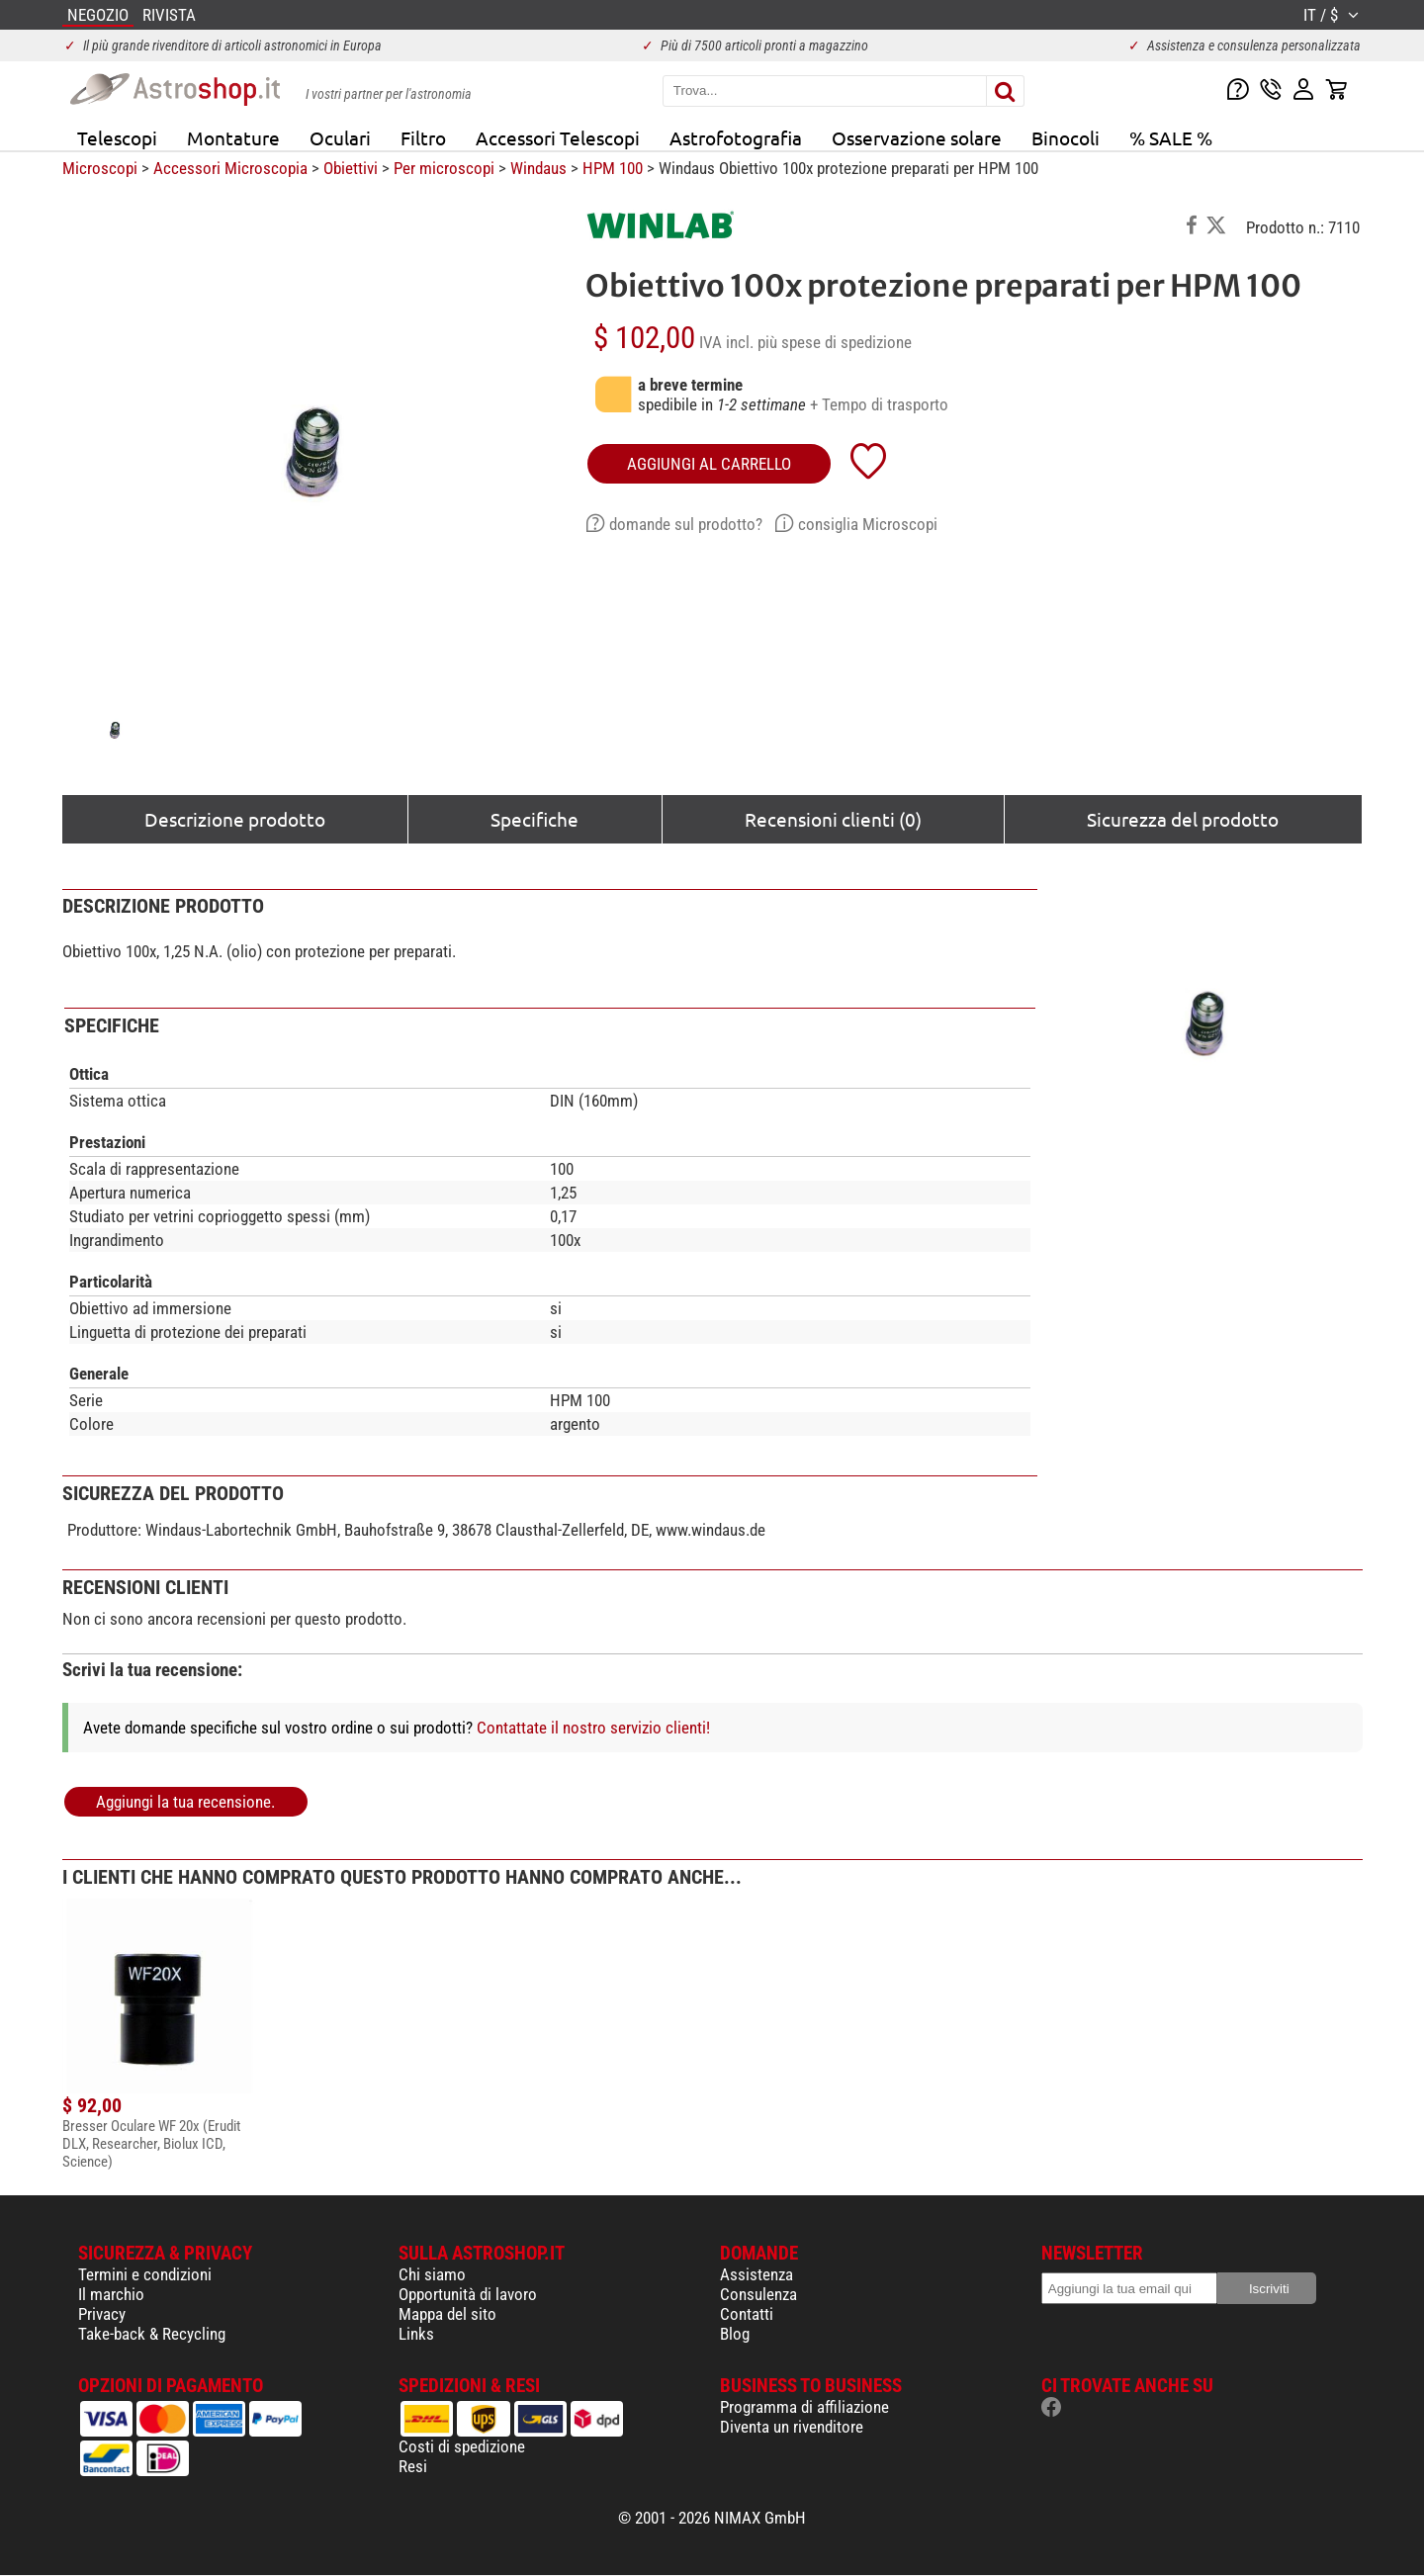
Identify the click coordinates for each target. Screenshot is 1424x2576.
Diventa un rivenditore (791, 2427)
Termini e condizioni (145, 2274)
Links (416, 2334)
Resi (413, 2466)
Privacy (102, 2314)
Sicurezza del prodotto (1183, 819)
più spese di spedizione (834, 342)
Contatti (746, 2314)
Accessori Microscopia (230, 168)
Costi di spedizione (462, 2446)
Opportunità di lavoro (468, 2294)
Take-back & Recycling (151, 2334)
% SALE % (1170, 137)
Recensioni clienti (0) (833, 819)
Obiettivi (350, 168)
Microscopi (99, 168)
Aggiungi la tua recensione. (185, 1802)
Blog (735, 2334)
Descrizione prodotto (234, 819)
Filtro (423, 137)
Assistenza (756, 2274)
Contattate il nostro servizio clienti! (593, 1727)
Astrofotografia (735, 137)
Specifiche (534, 819)
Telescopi (117, 137)
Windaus (538, 168)
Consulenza (758, 2294)
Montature (233, 137)
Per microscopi (444, 168)
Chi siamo (432, 2274)
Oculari (340, 137)
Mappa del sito (447, 2314)
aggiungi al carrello (709, 464)
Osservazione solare (917, 137)
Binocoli (1065, 137)
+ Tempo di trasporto (879, 404)
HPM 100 (612, 168)
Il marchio (111, 2294)
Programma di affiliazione (804, 2407)
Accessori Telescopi (558, 137)
